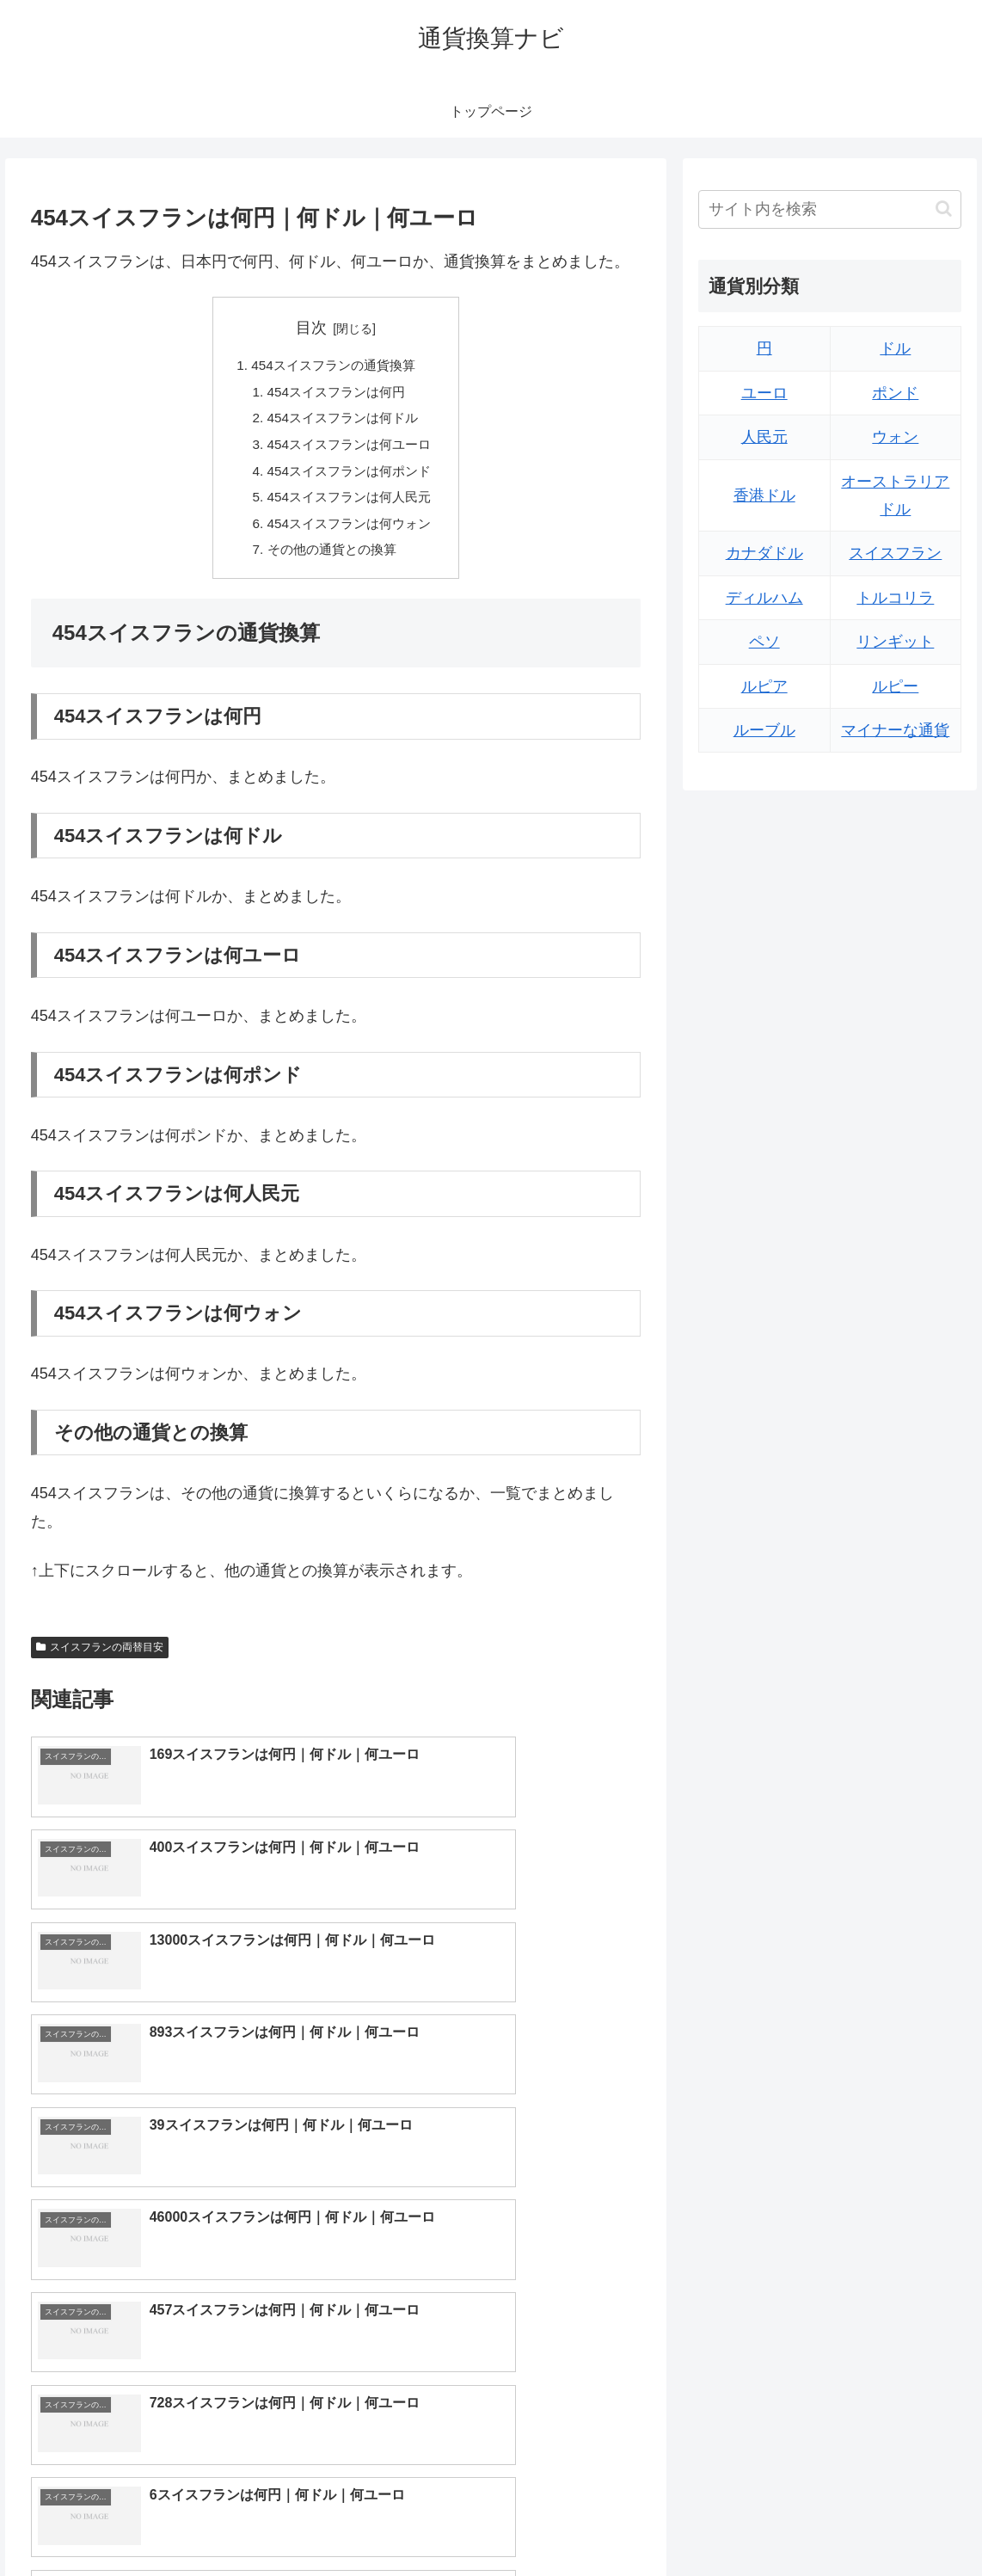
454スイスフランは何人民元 (349, 505)
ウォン (895, 437)
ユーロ (764, 393)
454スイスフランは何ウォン (349, 533)
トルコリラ (895, 597)
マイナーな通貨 (895, 730)
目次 (311, 327)
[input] (829, 209)
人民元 (764, 437)
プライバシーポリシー (905, 2523)
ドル (895, 348)
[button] (944, 208)
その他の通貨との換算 (331, 561)
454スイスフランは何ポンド (349, 477)
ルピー (895, 686)
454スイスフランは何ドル (342, 421)
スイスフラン (895, 553)
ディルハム (764, 597)
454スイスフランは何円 (335, 394)
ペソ (764, 641)
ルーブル (764, 730)
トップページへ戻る (773, 2523)
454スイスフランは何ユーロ (349, 450)
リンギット (895, 641)
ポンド (895, 393)
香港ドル (764, 495)
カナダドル (764, 553)
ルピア (764, 686)
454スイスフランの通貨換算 (333, 366)
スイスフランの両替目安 (99, 1659)
